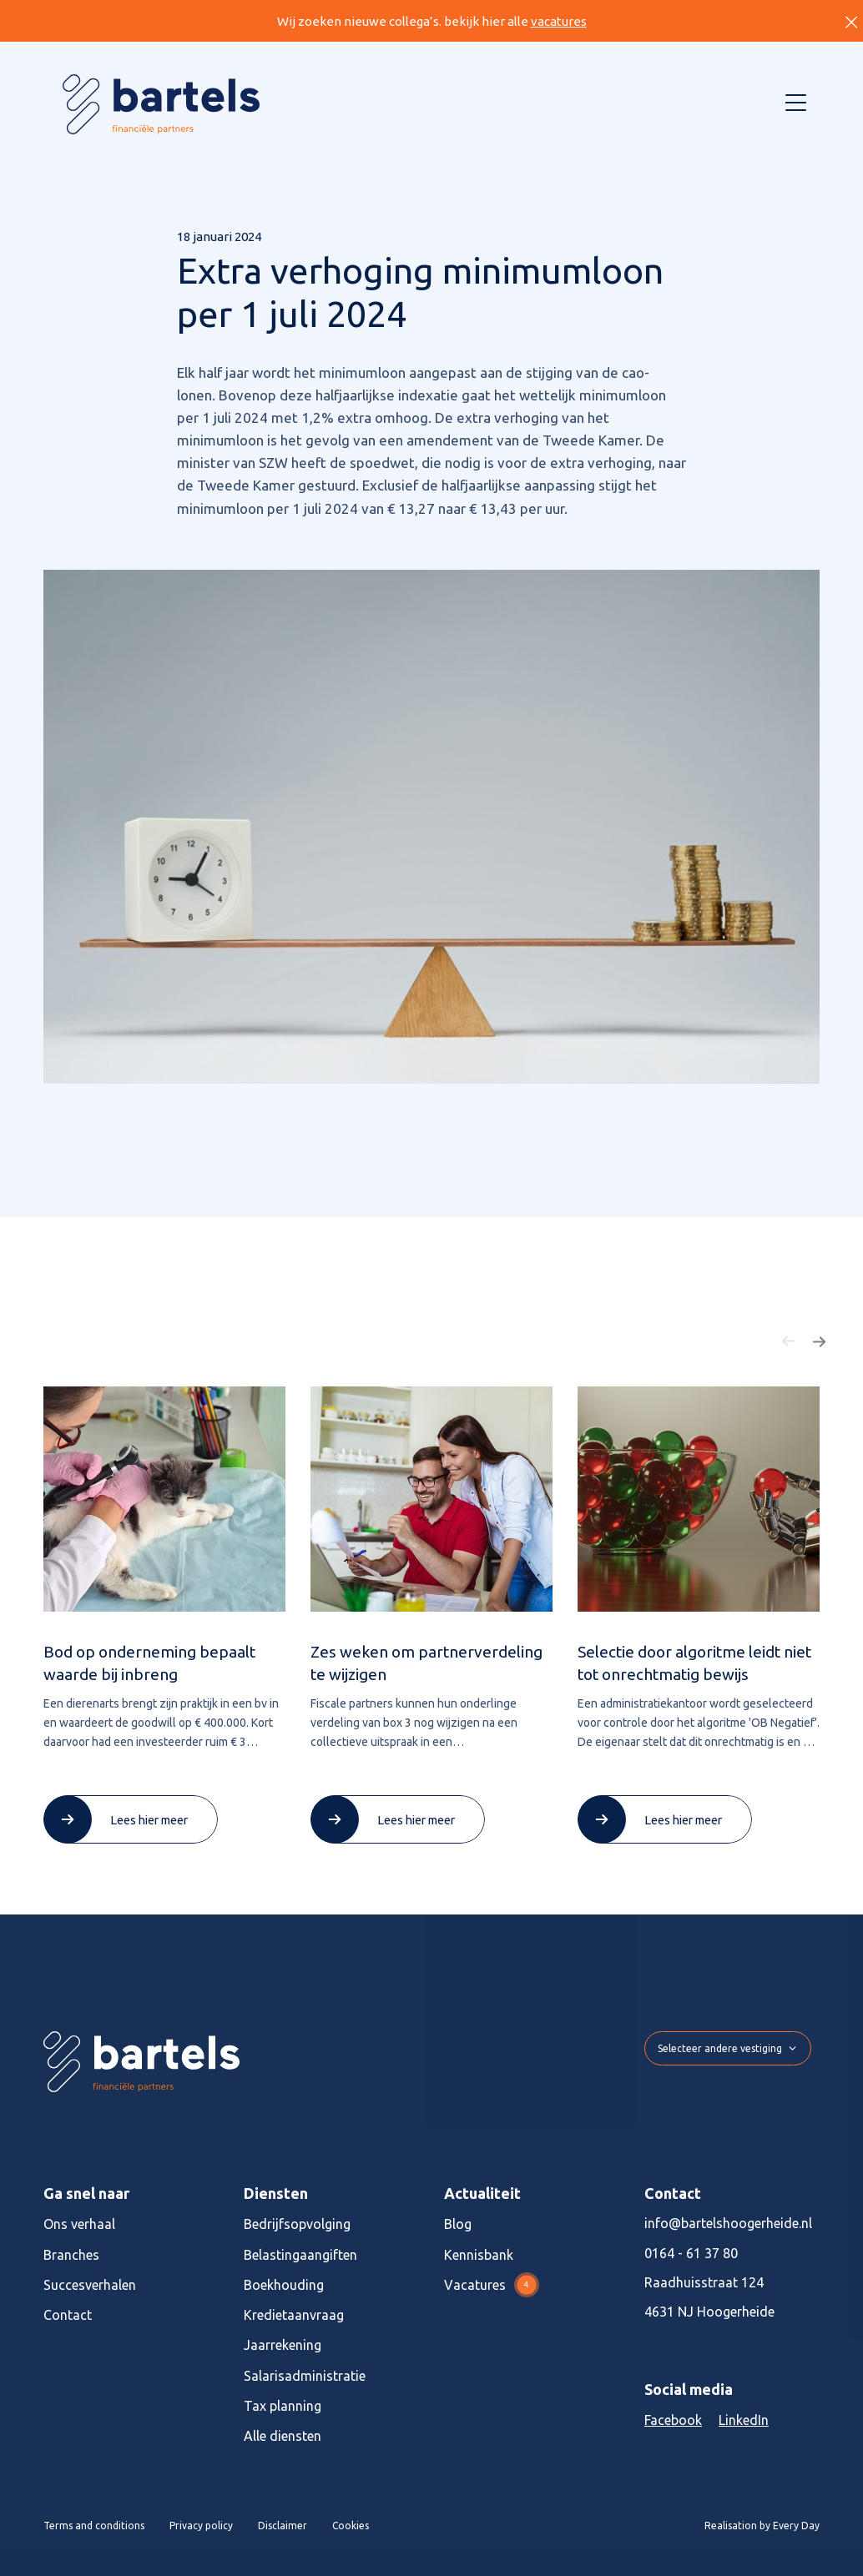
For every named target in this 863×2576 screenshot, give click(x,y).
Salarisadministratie (305, 2375)
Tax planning (282, 2405)
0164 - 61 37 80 (691, 2253)
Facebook (673, 2420)
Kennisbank (478, 2254)
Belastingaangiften (300, 2254)
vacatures (559, 21)
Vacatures (491, 2284)
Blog (458, 2223)
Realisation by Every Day (762, 2525)
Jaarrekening (282, 2344)
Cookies (350, 2525)
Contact (67, 2314)
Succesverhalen (89, 2284)
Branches (71, 2254)
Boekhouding (284, 2284)
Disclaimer (282, 2525)
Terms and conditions (93, 2525)
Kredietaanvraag (294, 2314)
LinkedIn (744, 2420)
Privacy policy (201, 2525)
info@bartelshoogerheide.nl (728, 2223)
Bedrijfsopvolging (297, 2223)
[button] (788, 1341)
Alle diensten (282, 2435)
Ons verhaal (79, 2223)
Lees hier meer (149, 1820)
